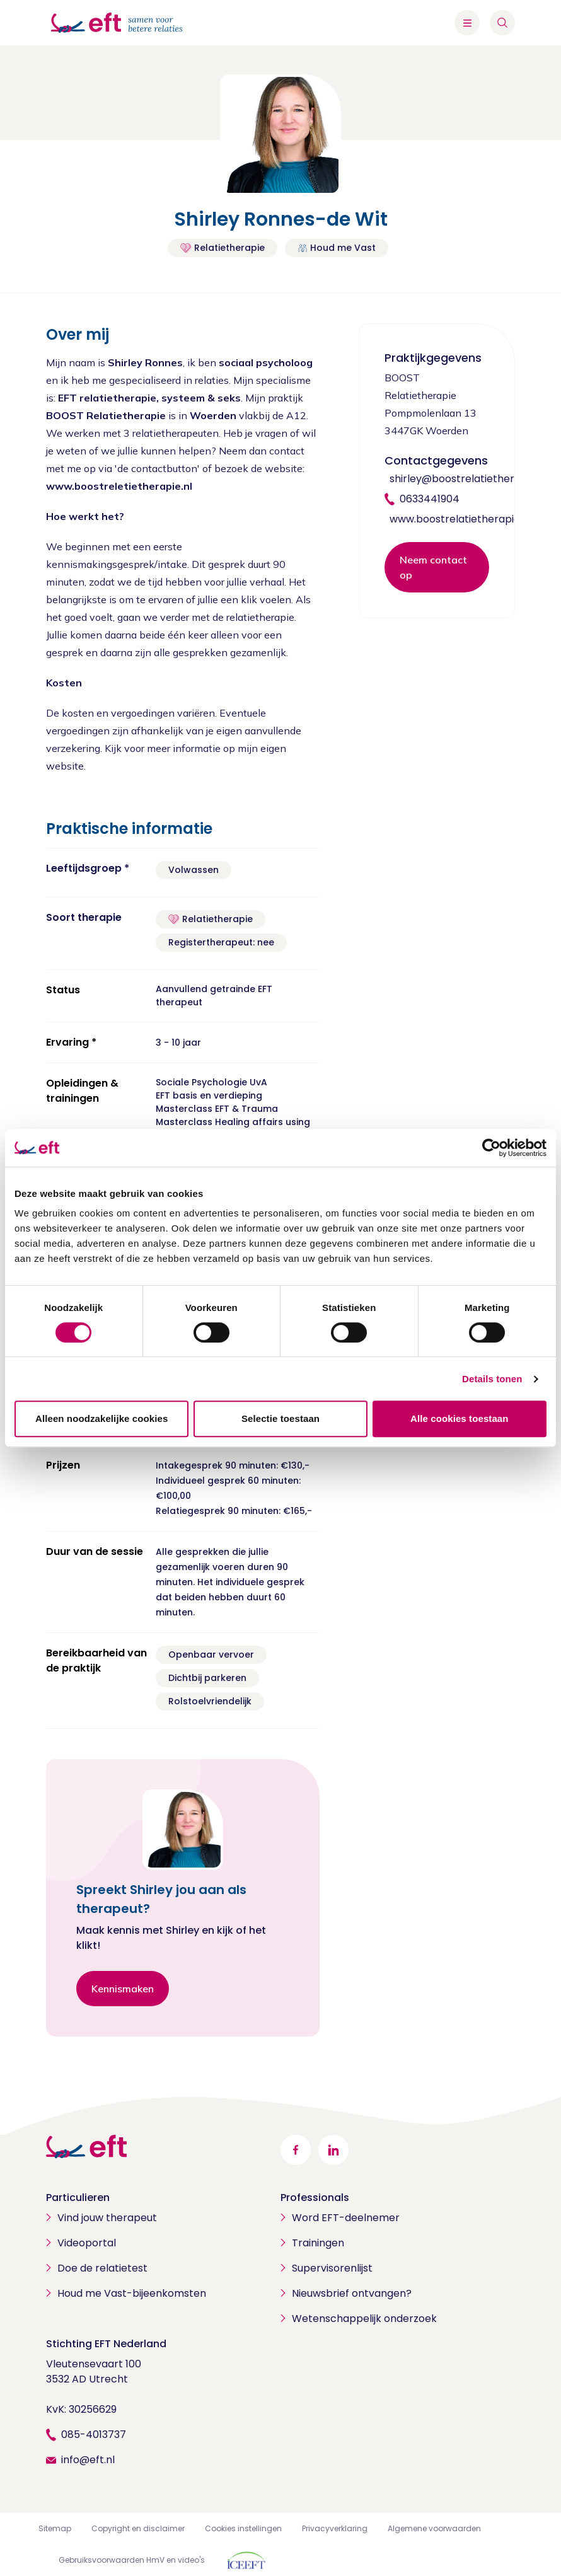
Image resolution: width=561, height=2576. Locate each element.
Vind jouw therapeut (107, 2217)
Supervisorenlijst (332, 2268)
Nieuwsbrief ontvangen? (352, 2293)
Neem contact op (433, 567)
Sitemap (54, 2528)
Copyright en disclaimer (138, 2528)
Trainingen (318, 2243)
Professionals (314, 2197)
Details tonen (492, 1378)
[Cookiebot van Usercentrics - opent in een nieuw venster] (491, 1147)
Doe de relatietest (102, 2268)
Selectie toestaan (280, 1418)
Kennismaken (122, 1988)
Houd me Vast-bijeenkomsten (131, 2293)
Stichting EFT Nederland (106, 2343)
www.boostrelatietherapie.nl (460, 519)
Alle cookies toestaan (459, 1418)
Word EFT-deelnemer (346, 2217)
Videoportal (86, 2243)
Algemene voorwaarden (434, 2528)
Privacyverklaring (334, 2528)
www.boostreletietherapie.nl (119, 486)
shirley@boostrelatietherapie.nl (468, 478)
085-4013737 (93, 2434)
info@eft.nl (88, 2459)
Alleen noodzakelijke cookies (101, 1418)
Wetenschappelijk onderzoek (364, 2318)
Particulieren (78, 2197)
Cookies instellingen (243, 2528)
